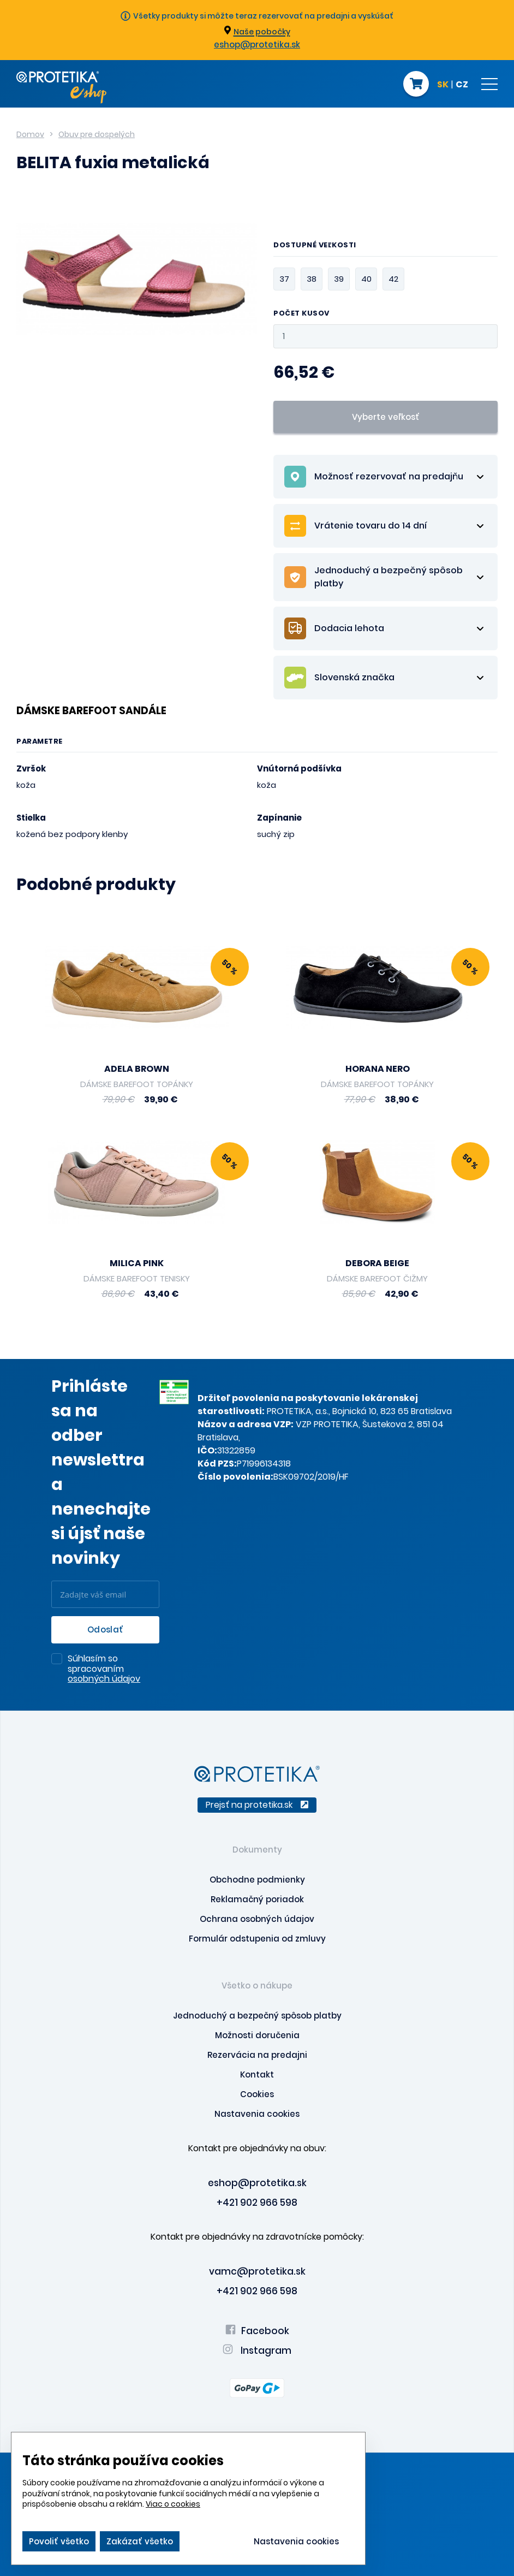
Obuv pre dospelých (96, 134)
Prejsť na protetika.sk (257, 1805)
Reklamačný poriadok (257, 1899)
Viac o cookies (173, 2503)
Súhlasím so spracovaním (104, 1669)
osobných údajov (104, 1678)
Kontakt (257, 2074)
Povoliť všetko (59, 2541)
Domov (30, 134)
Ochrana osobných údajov (257, 1919)
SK (443, 85)
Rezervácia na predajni (257, 2055)
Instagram (257, 2350)
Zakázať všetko (139, 2541)
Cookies (257, 2094)
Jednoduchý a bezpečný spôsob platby (257, 2015)
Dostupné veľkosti (314, 245)
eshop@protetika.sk (257, 44)
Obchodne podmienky (257, 1879)
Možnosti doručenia (257, 2035)
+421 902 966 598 (257, 2202)
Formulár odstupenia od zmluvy (257, 1938)
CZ (462, 85)
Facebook (257, 2330)
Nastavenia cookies (257, 2114)
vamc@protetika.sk (257, 2271)
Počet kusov (301, 314)
